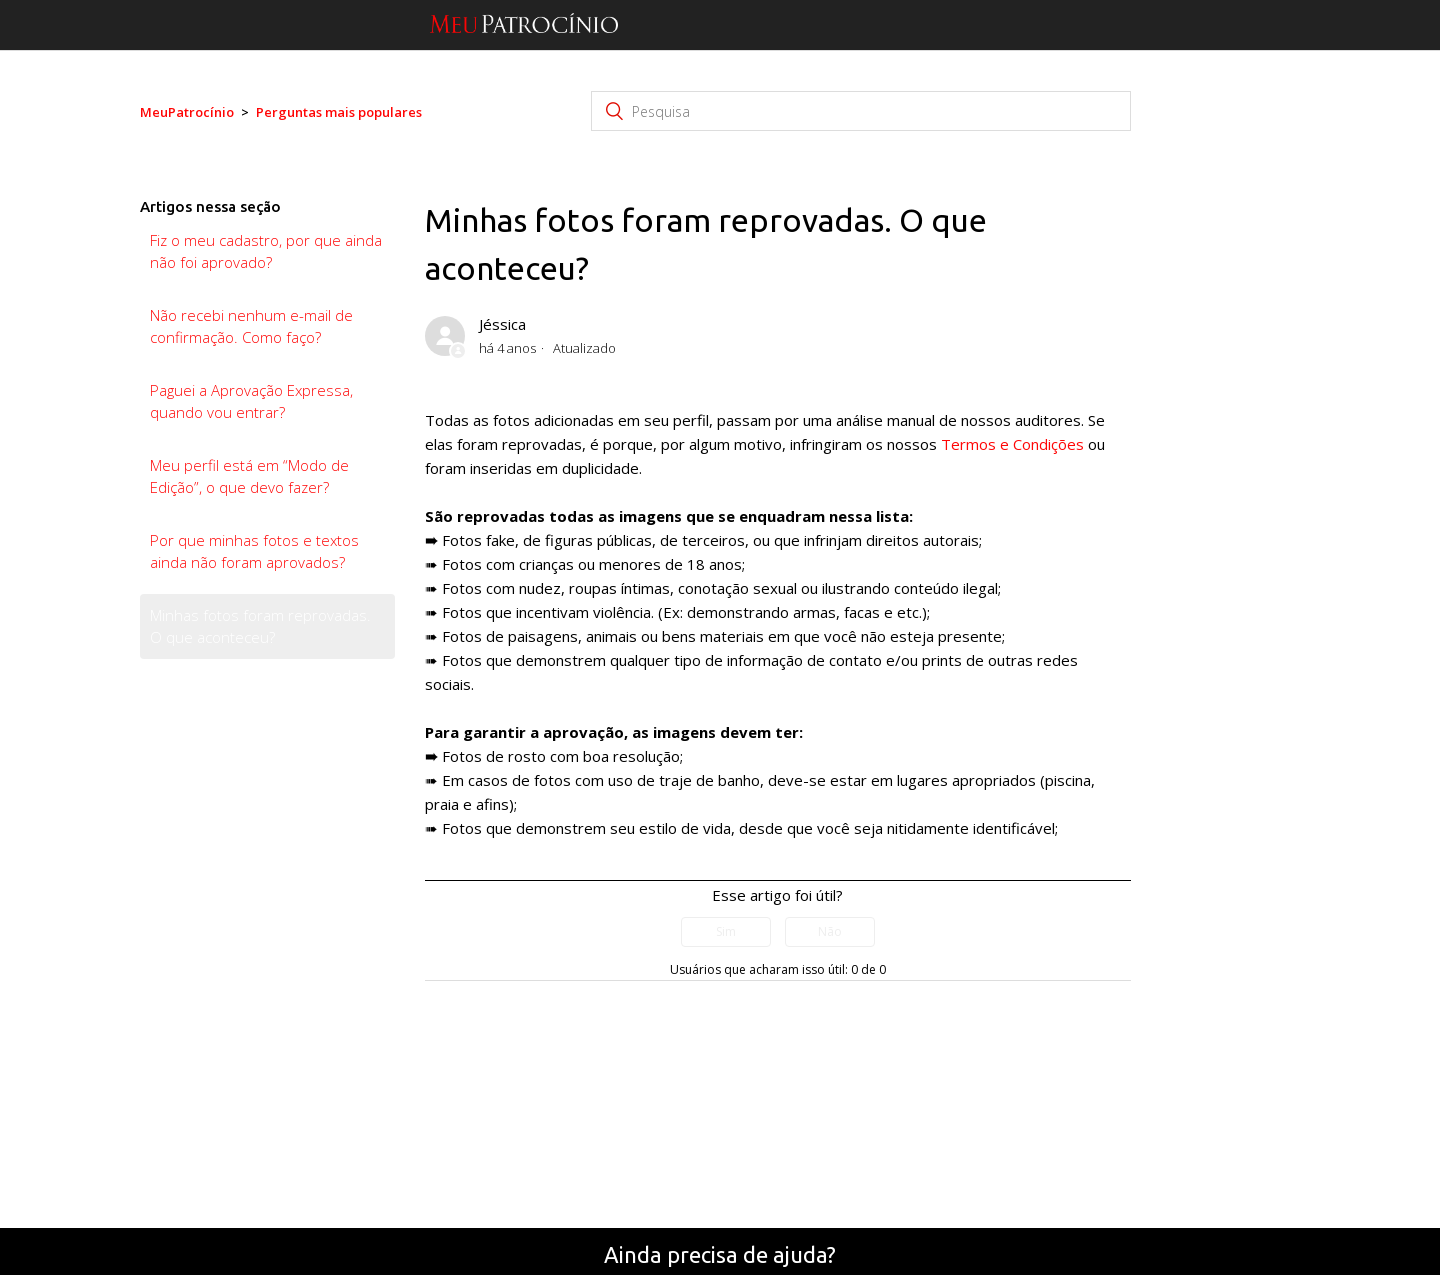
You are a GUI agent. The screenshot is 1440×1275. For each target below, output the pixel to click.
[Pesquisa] (861, 111)
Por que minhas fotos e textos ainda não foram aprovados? (254, 551)
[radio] (726, 932)
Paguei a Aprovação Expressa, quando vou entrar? (251, 401)
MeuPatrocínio (187, 112)
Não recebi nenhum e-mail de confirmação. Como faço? (251, 326)
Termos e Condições (1012, 444)
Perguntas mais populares (339, 112)
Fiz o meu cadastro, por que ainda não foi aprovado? (266, 251)
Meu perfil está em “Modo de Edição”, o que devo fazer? (249, 476)
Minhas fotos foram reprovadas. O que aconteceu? (260, 626)
